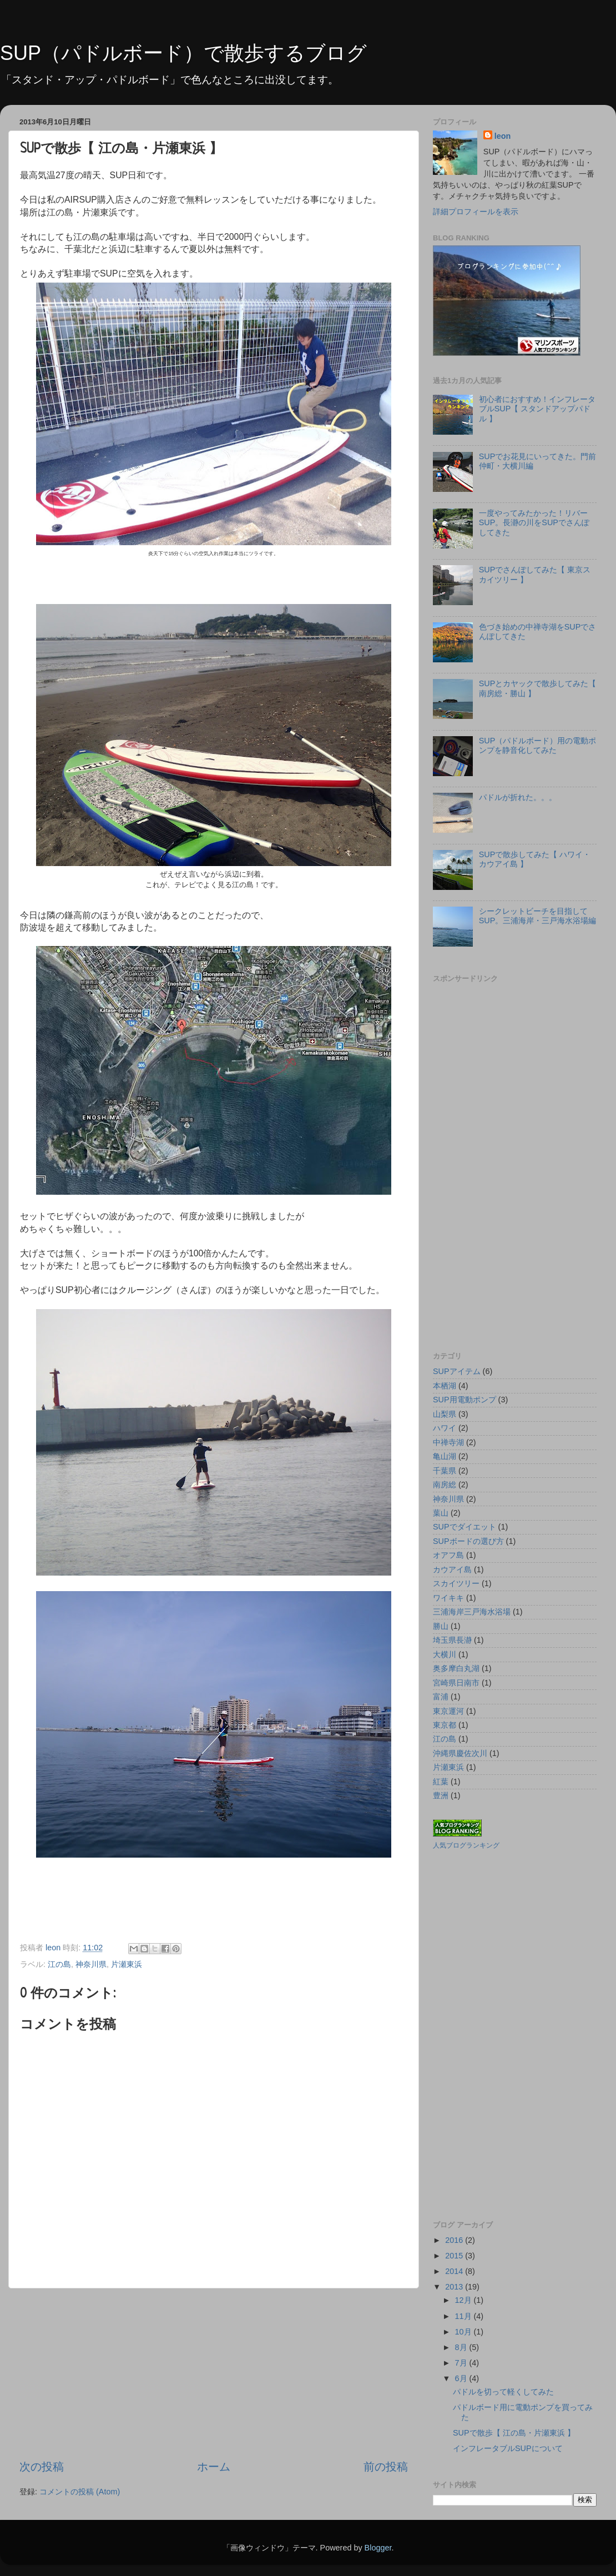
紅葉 (440, 1781)
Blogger (378, 2547)
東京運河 (448, 1711)
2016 (455, 2240)
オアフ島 (448, 1555)
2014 (455, 2271)
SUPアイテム (457, 1371)
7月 (462, 2362)
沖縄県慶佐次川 (460, 1753)
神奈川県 (91, 1964)
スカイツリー (456, 1583)
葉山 (440, 1512)
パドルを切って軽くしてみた (503, 2391)
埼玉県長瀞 (452, 1640)
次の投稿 (41, 2467)
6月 (462, 2378)
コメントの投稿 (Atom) (79, 2491)
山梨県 (444, 1414)
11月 (464, 2316)
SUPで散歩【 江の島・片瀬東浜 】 (514, 2432)
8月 (462, 2347)
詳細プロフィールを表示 (475, 211)
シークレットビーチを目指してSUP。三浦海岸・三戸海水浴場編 (538, 916)
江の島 (59, 1964)
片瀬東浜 (126, 1964)
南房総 (444, 1484)
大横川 (444, 1654)
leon (502, 136)
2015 (455, 2255)
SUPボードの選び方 (468, 1541)
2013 (455, 2286)
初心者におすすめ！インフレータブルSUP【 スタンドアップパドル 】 (537, 409)
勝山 (440, 1626)
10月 (464, 2331)
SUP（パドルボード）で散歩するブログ (183, 53)
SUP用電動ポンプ (464, 1399)
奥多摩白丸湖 (456, 1668)
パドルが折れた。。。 (518, 797)
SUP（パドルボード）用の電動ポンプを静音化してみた (538, 745)
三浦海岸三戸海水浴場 (472, 1611)
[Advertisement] (213, 2374)
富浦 (440, 1696)
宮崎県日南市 (456, 1682)
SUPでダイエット (464, 1526)
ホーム (213, 2467)
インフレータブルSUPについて (508, 2448)
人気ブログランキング (466, 1845)
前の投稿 (385, 2467)
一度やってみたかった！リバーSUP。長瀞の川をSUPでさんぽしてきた (534, 523)
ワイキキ (448, 1597)
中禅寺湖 (448, 1442)
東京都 (444, 1724)
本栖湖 (444, 1385)
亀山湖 (444, 1456)
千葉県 (444, 1470)
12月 (464, 2300)
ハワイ (444, 1427)
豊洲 (440, 1795)
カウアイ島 (452, 1569)
